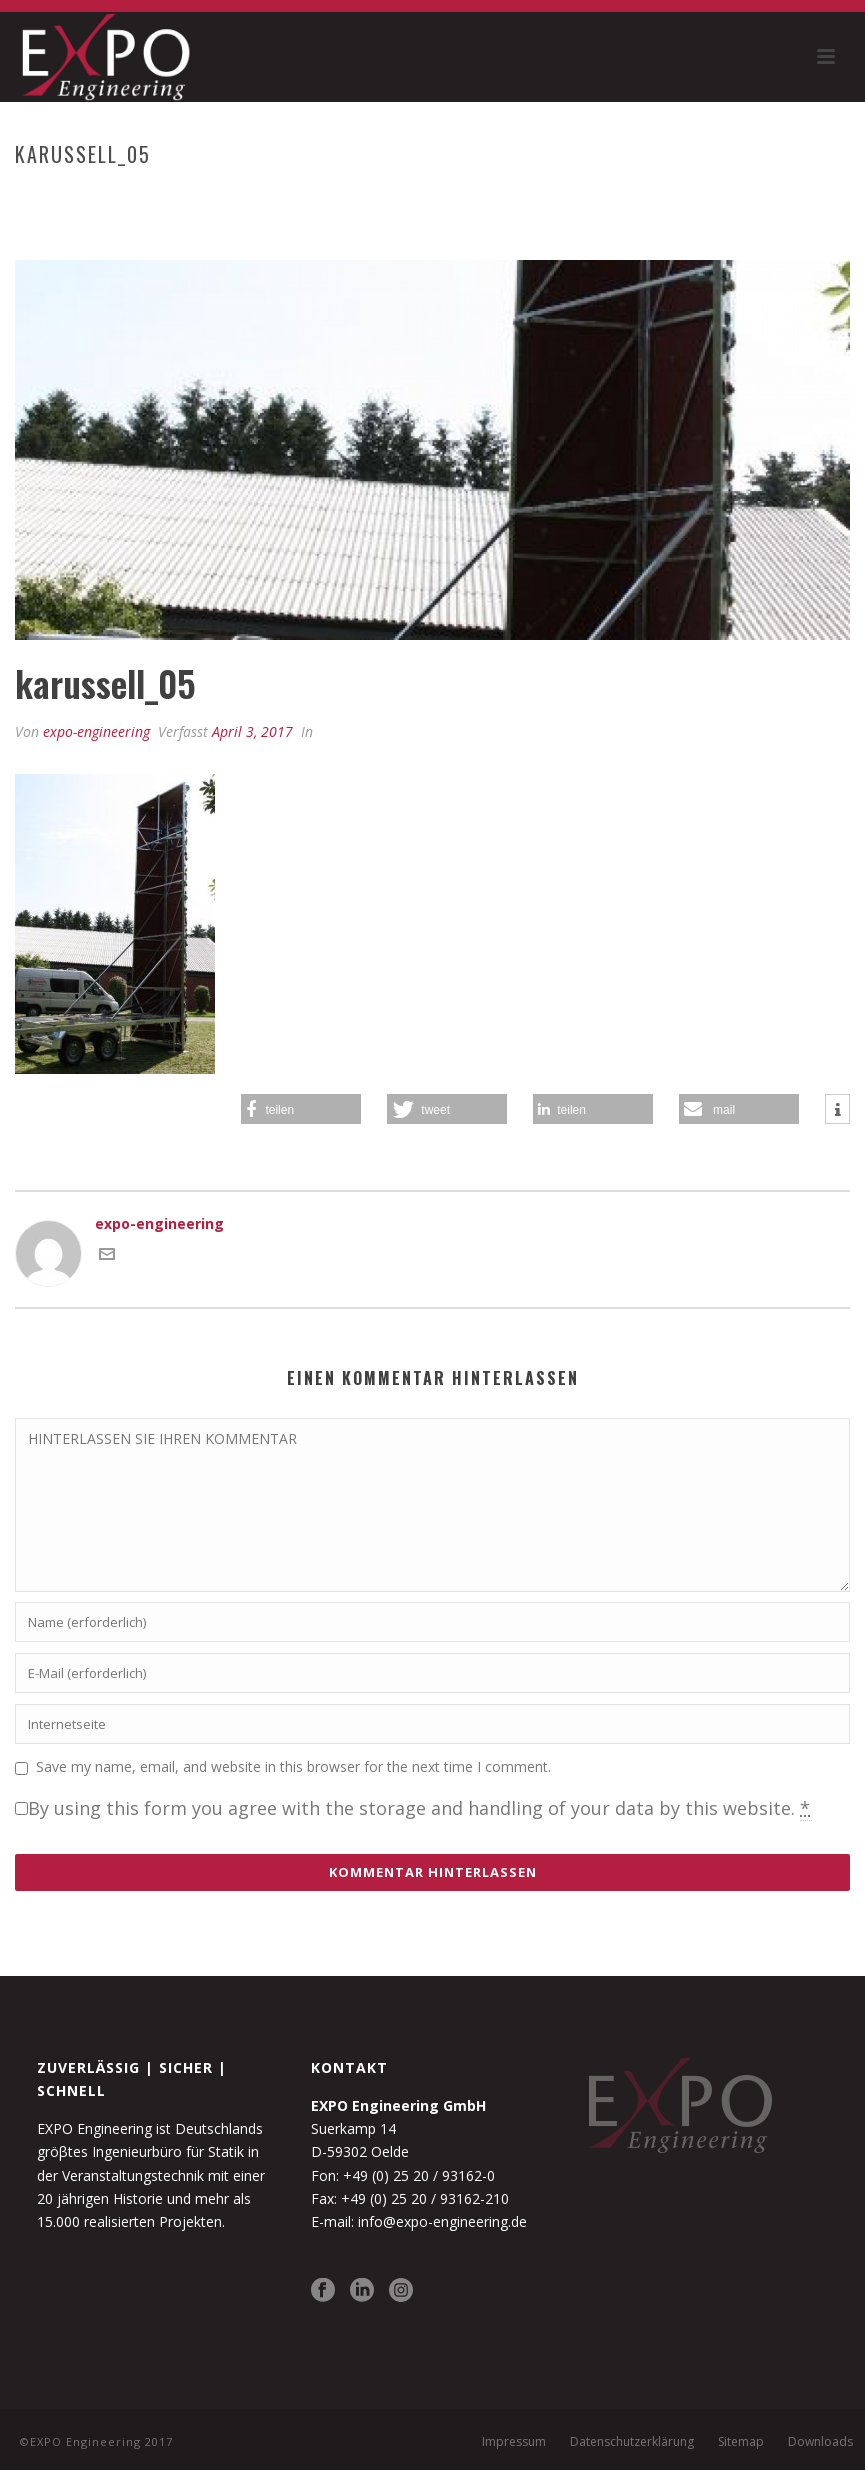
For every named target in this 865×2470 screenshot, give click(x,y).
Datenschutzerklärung (632, 2442)
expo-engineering (96, 731)
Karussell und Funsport (646, 196)
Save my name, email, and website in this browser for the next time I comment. (293, 1766)
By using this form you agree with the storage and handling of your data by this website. (420, 1808)
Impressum (514, 2442)
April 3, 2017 (252, 731)
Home (529, 196)
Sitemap (741, 2442)
